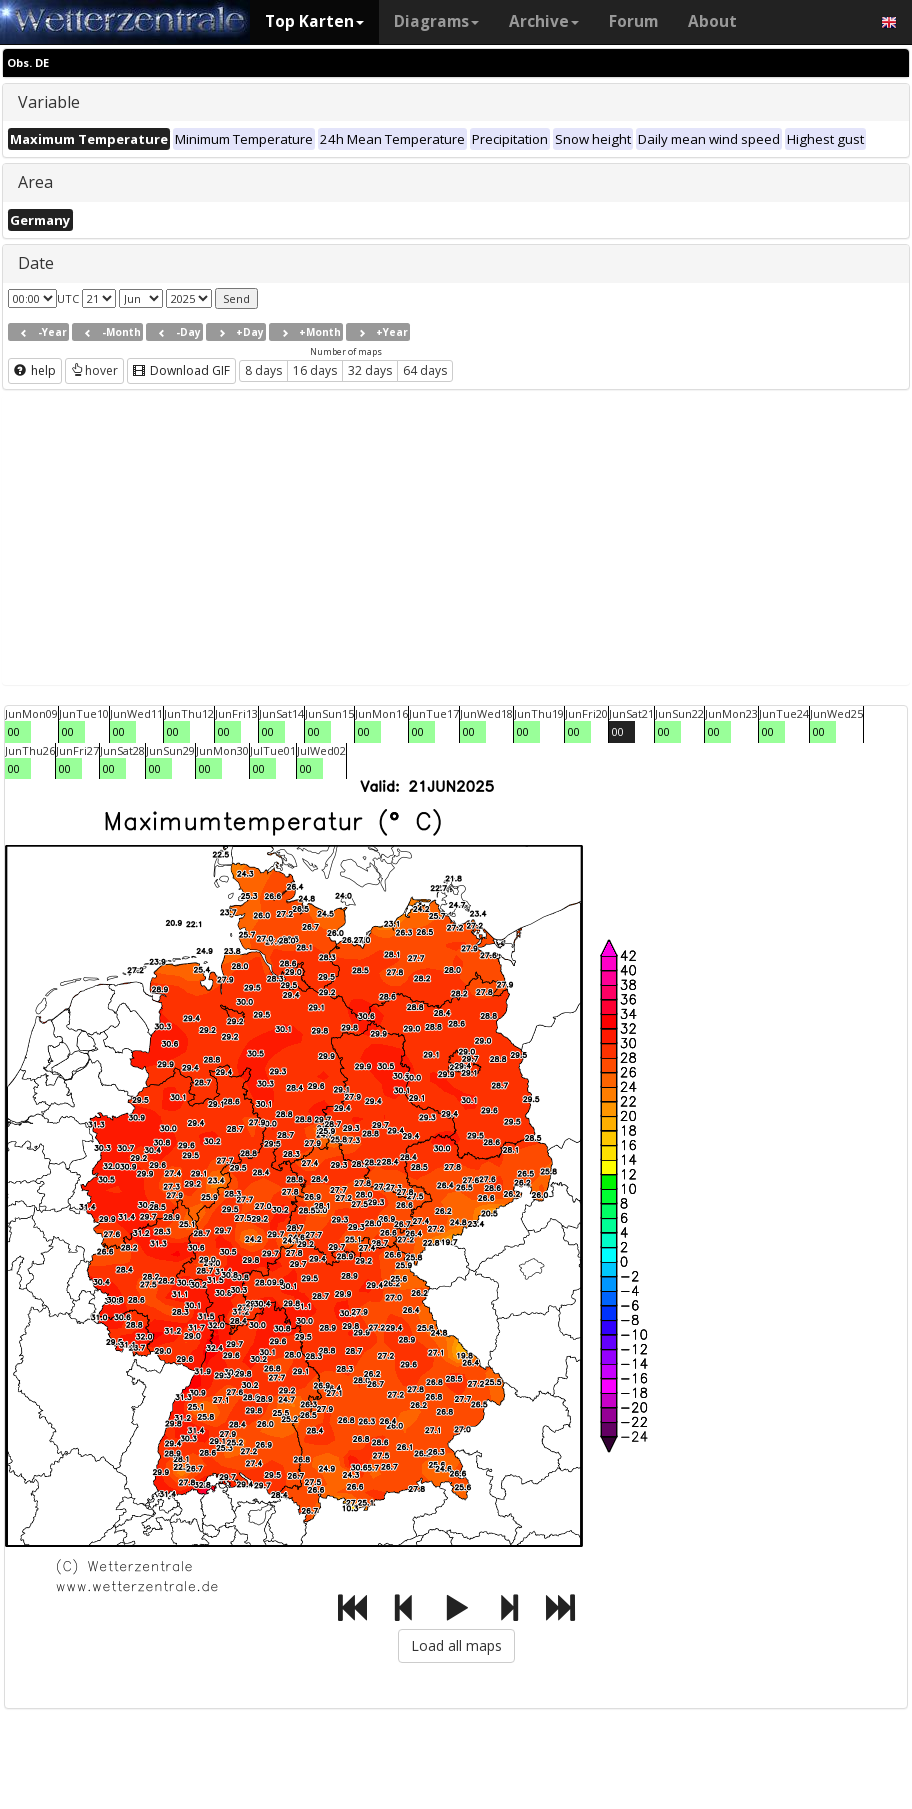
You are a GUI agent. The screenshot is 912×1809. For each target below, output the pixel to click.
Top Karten (314, 21)
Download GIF (181, 370)
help (35, 370)
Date (36, 263)
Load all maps (456, 1645)
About (712, 21)
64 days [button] (425, 370)
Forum (633, 21)
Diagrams (436, 21)
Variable (49, 102)
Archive (544, 21)
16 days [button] (315, 370)
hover (94, 370)
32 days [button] (370, 370)
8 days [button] (263, 370)
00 (14, 731)
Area (35, 182)
